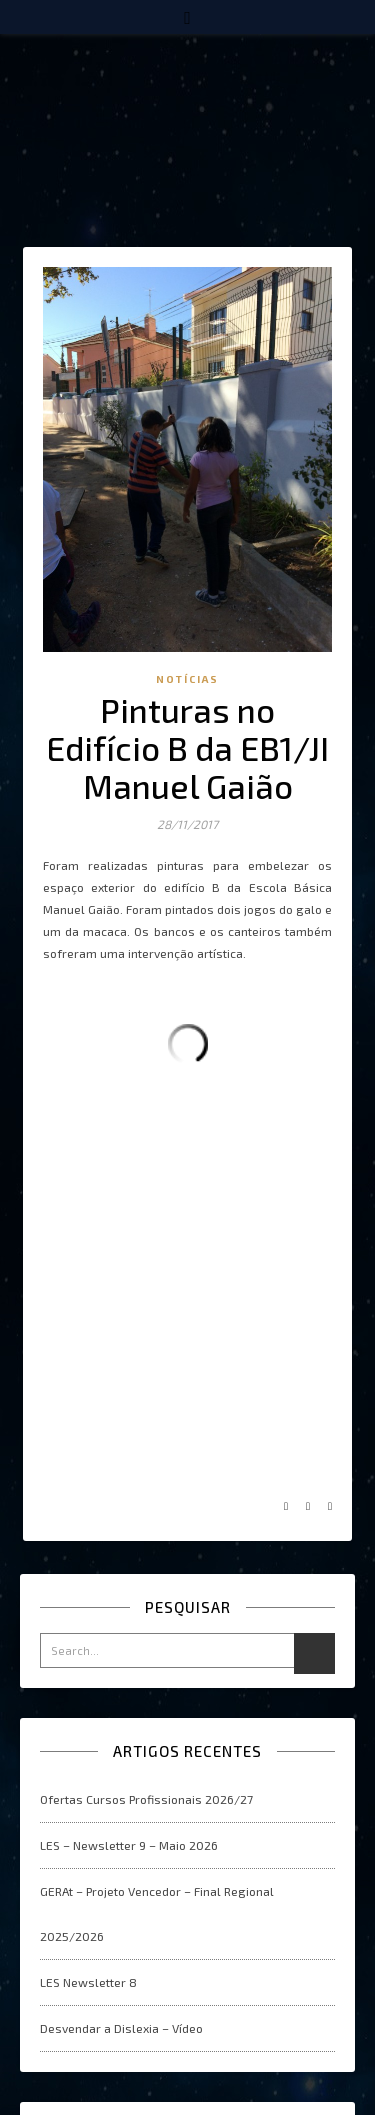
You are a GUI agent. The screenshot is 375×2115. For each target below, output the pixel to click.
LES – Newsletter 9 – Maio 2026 (129, 1845)
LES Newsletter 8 (88, 1982)
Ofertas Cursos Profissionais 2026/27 (146, 1799)
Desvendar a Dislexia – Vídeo (121, 2028)
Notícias (187, 679)
